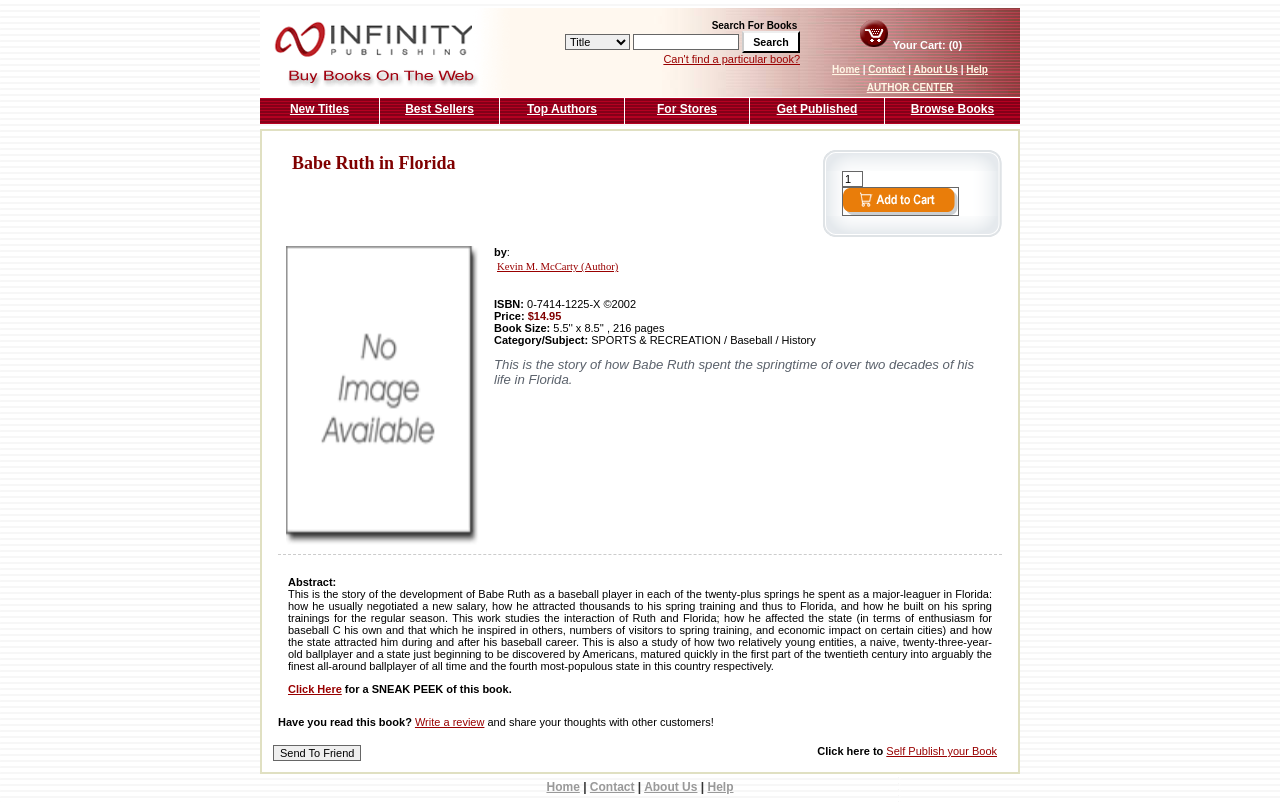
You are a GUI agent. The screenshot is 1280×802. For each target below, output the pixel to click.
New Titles (319, 109)
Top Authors (562, 109)
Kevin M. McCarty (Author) (557, 266)
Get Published (817, 109)
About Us (935, 69)
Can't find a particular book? (731, 59)
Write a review (449, 722)
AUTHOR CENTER (910, 87)
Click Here (315, 689)
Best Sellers (439, 109)
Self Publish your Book (941, 751)
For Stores (687, 109)
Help (977, 69)
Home (846, 69)
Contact (886, 69)
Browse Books (952, 109)
